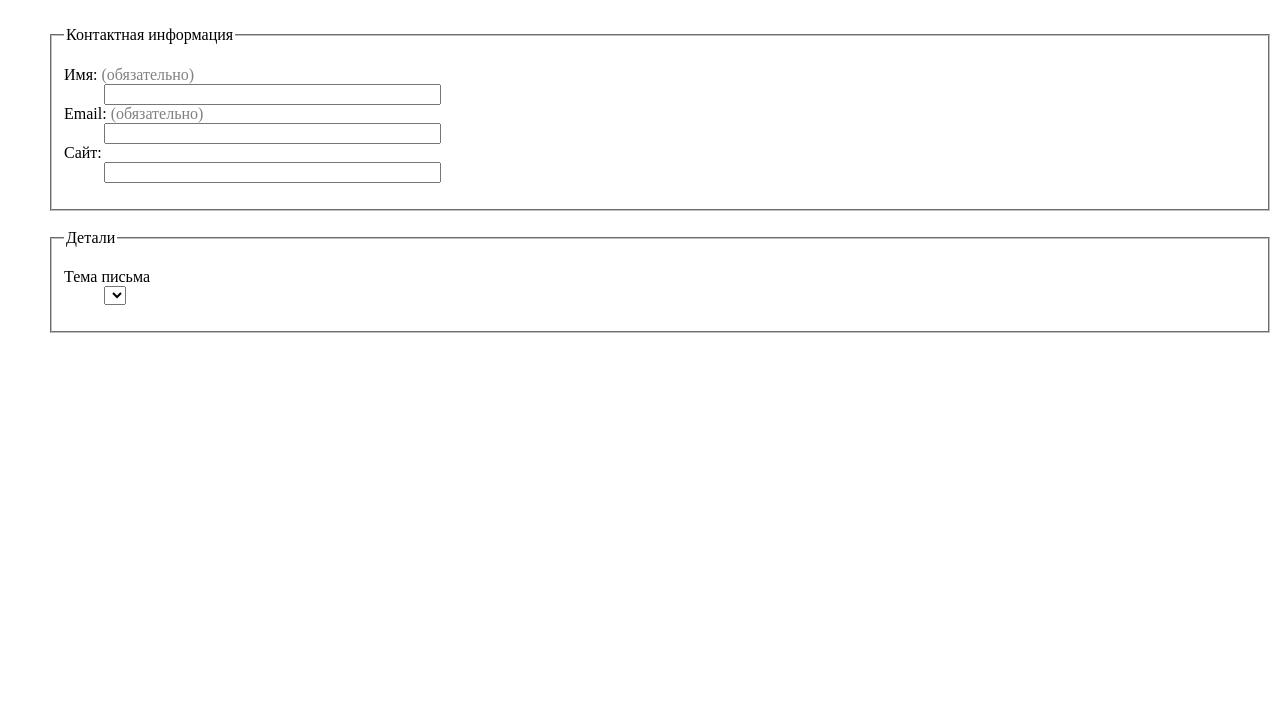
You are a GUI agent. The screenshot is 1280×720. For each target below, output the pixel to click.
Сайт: (83, 152)
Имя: (129, 74)
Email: (133, 113)
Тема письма (107, 276)
